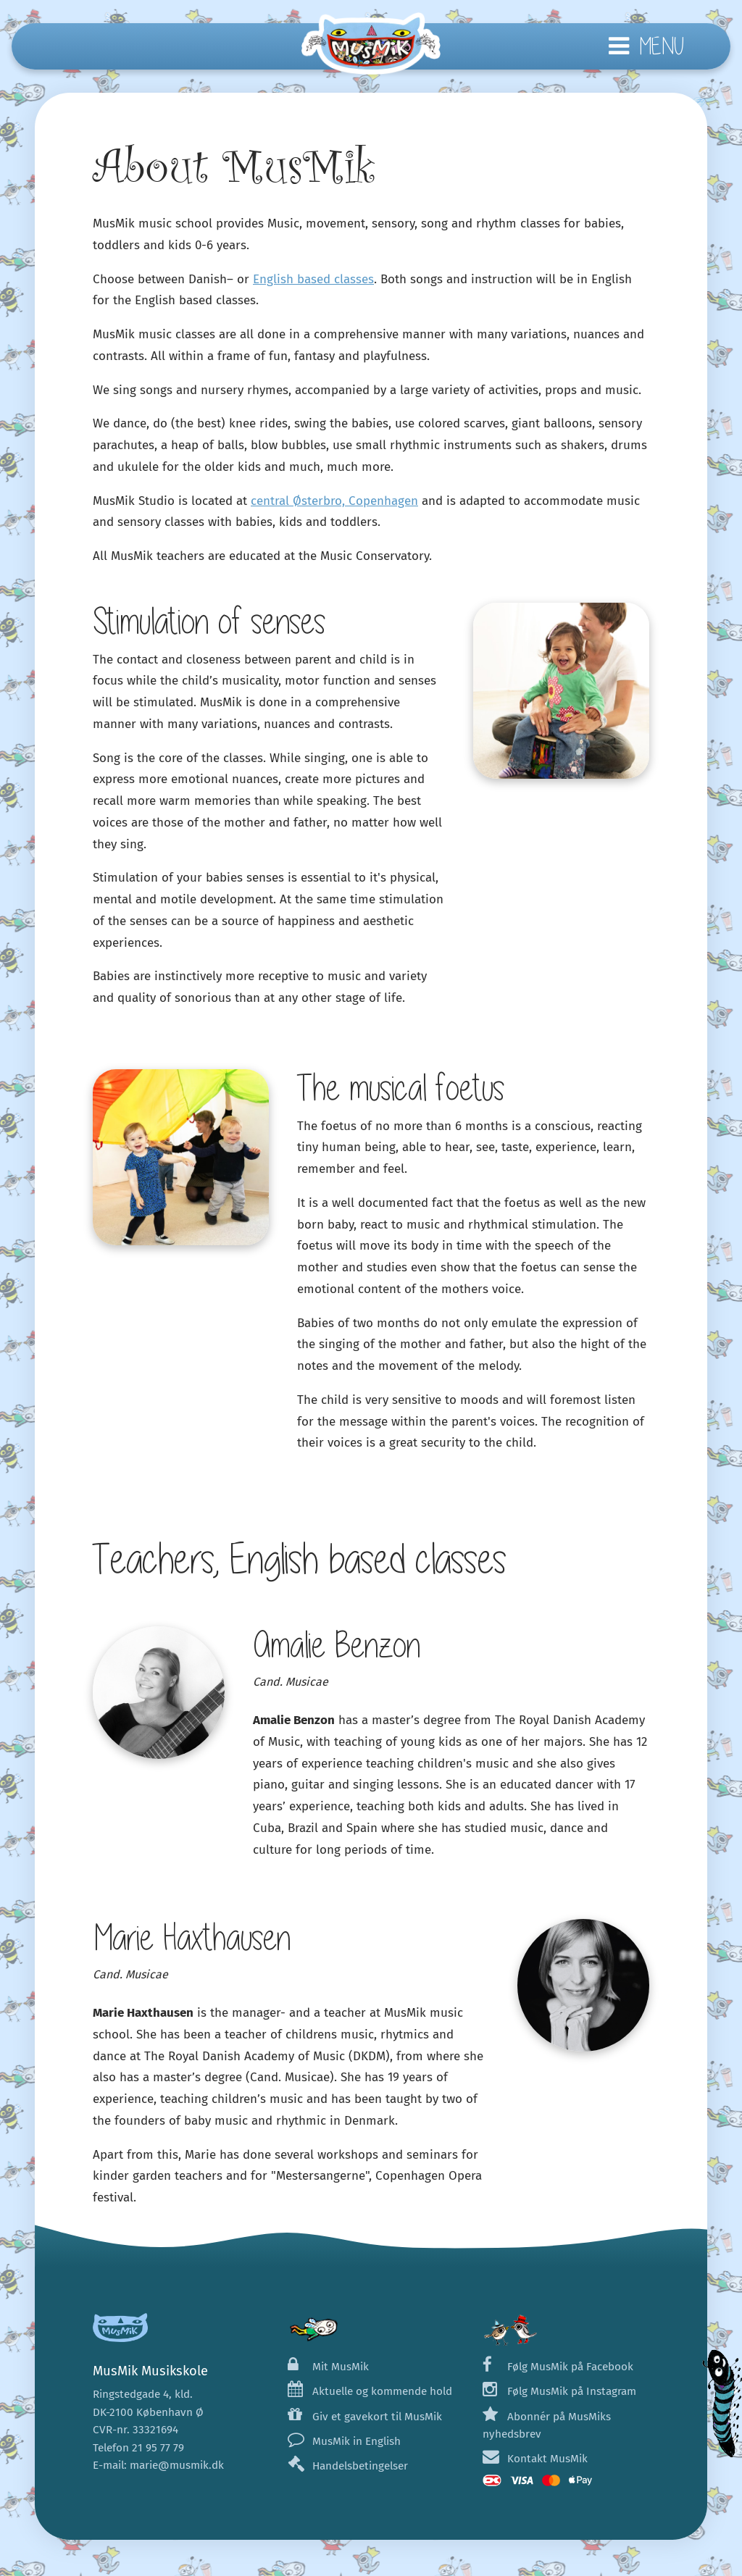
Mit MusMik (328, 2366)
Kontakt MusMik (535, 2458)
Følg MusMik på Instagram (559, 2391)
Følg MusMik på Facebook (558, 2366)
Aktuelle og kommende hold (370, 2391)
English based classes (313, 279)
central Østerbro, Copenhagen (334, 501)
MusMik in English (344, 2441)
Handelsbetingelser (348, 2465)
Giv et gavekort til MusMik (365, 2416)
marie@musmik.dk (177, 2465)
